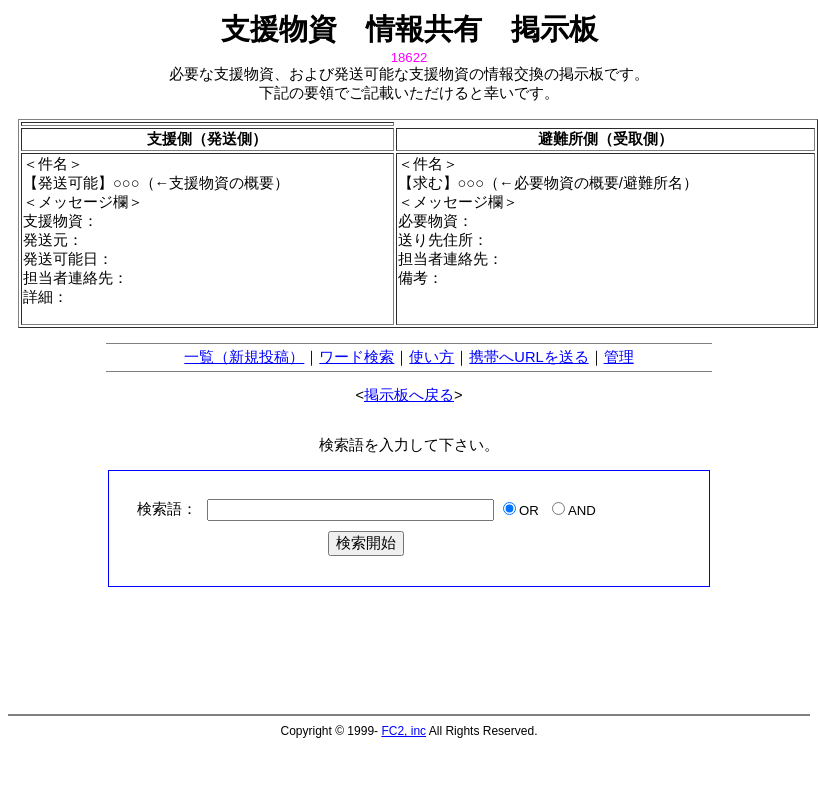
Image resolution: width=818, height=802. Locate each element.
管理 (619, 357)
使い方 (431, 357)
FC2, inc (403, 731)
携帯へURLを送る (528, 357)
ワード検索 (356, 357)
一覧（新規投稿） (244, 357)
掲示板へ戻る (409, 395)
